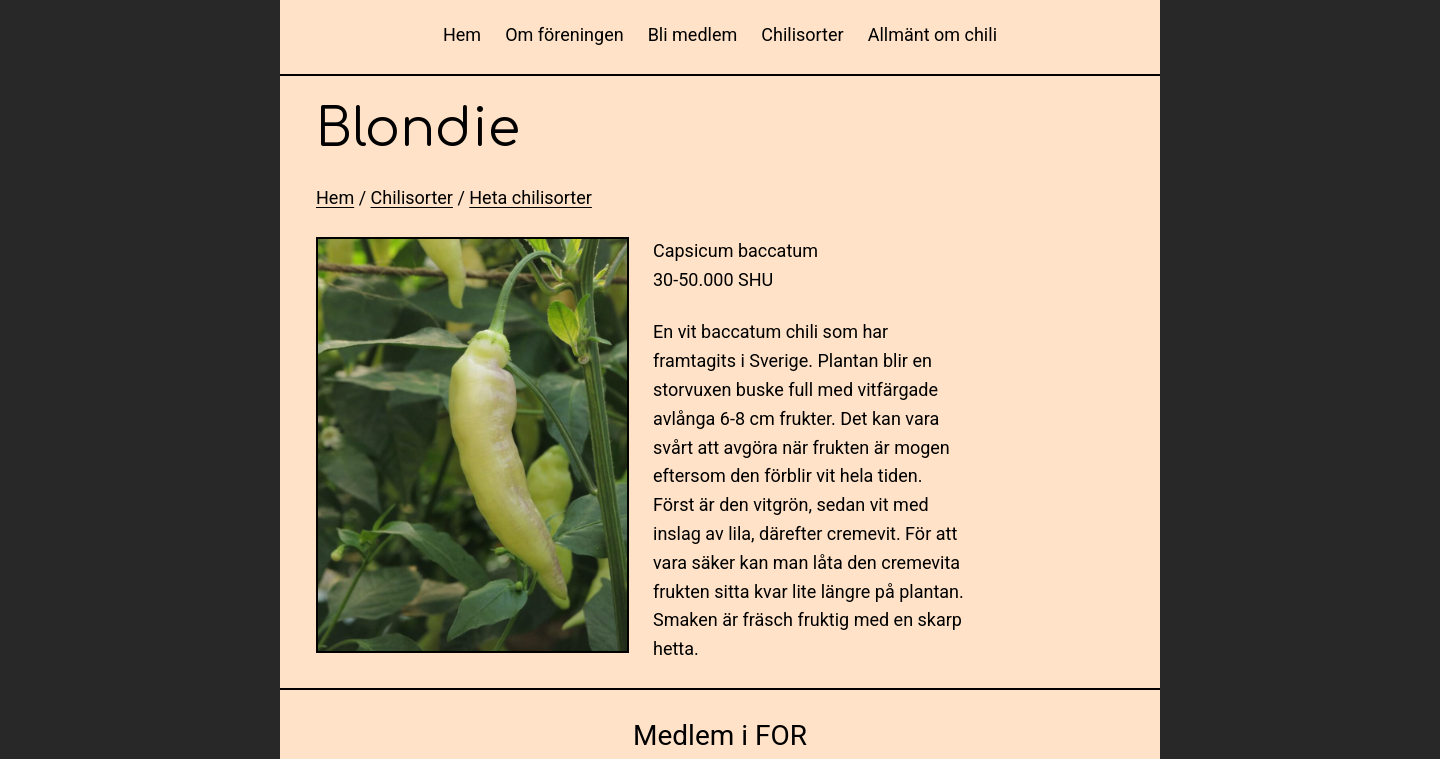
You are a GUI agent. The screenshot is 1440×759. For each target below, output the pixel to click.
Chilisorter (412, 197)
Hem (462, 34)
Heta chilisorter (530, 197)
